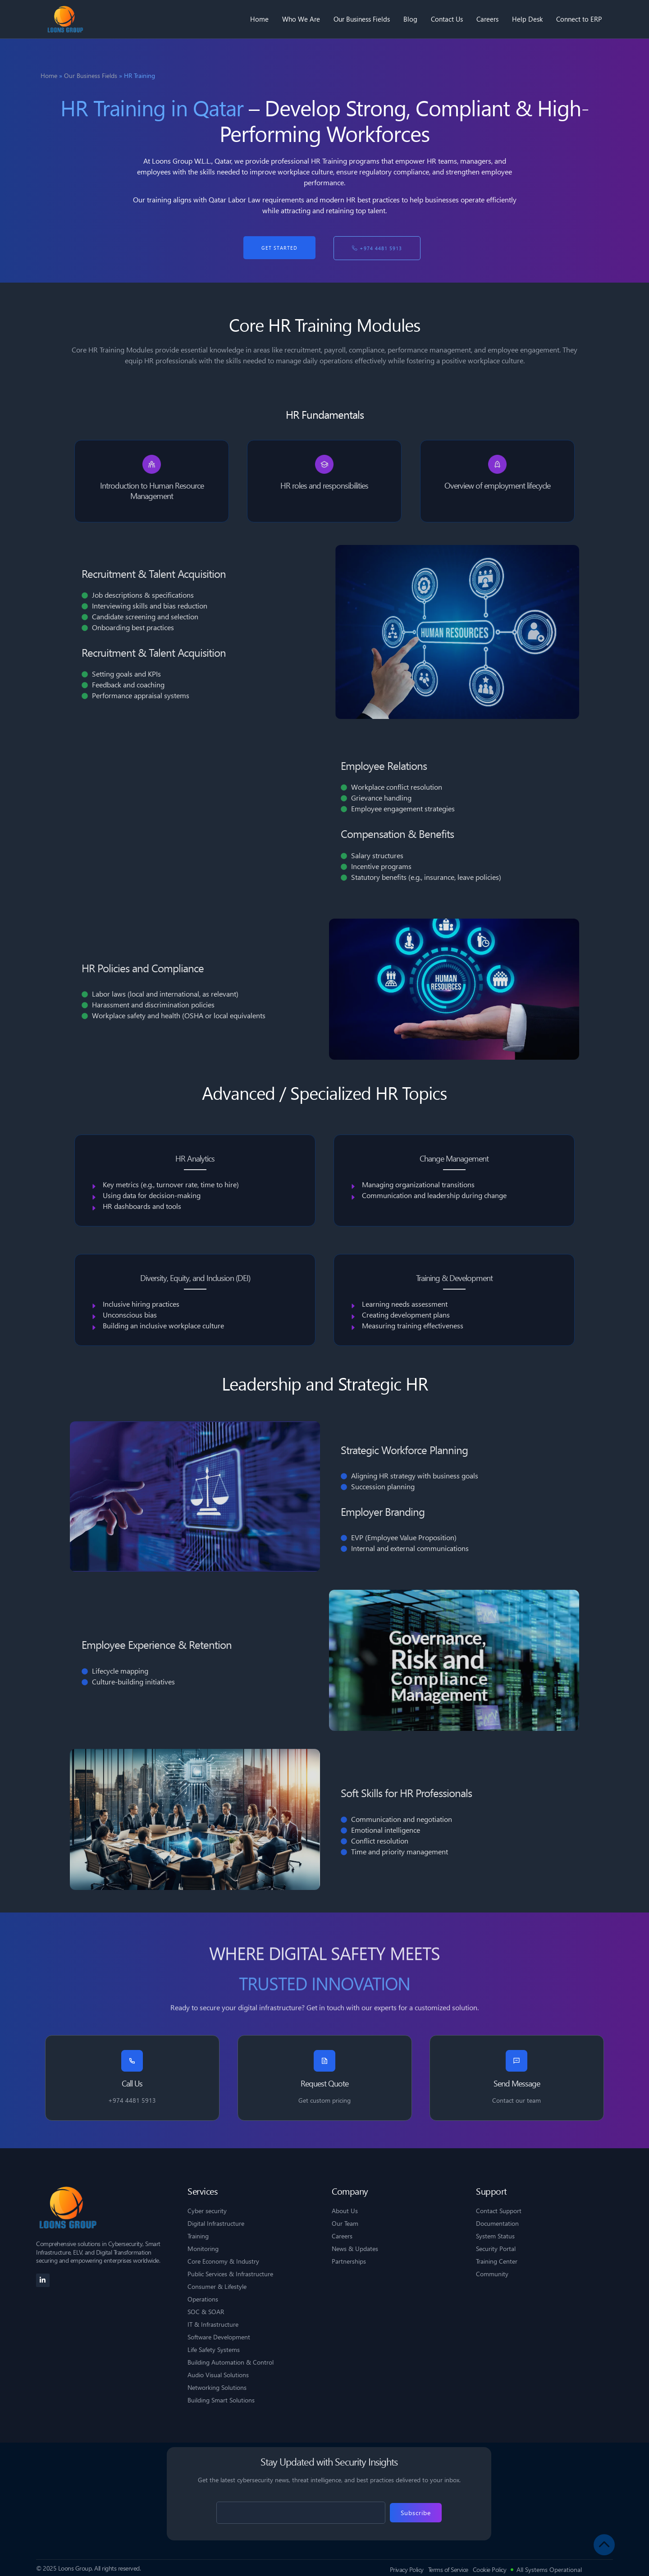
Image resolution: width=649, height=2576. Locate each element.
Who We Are (301, 18)
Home (259, 18)
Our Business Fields (362, 18)
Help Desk (527, 18)
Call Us (132, 2083)
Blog (410, 18)
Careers (487, 18)
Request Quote (324, 2083)
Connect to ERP (579, 18)
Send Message (517, 2083)
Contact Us (447, 18)
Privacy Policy (407, 2570)
